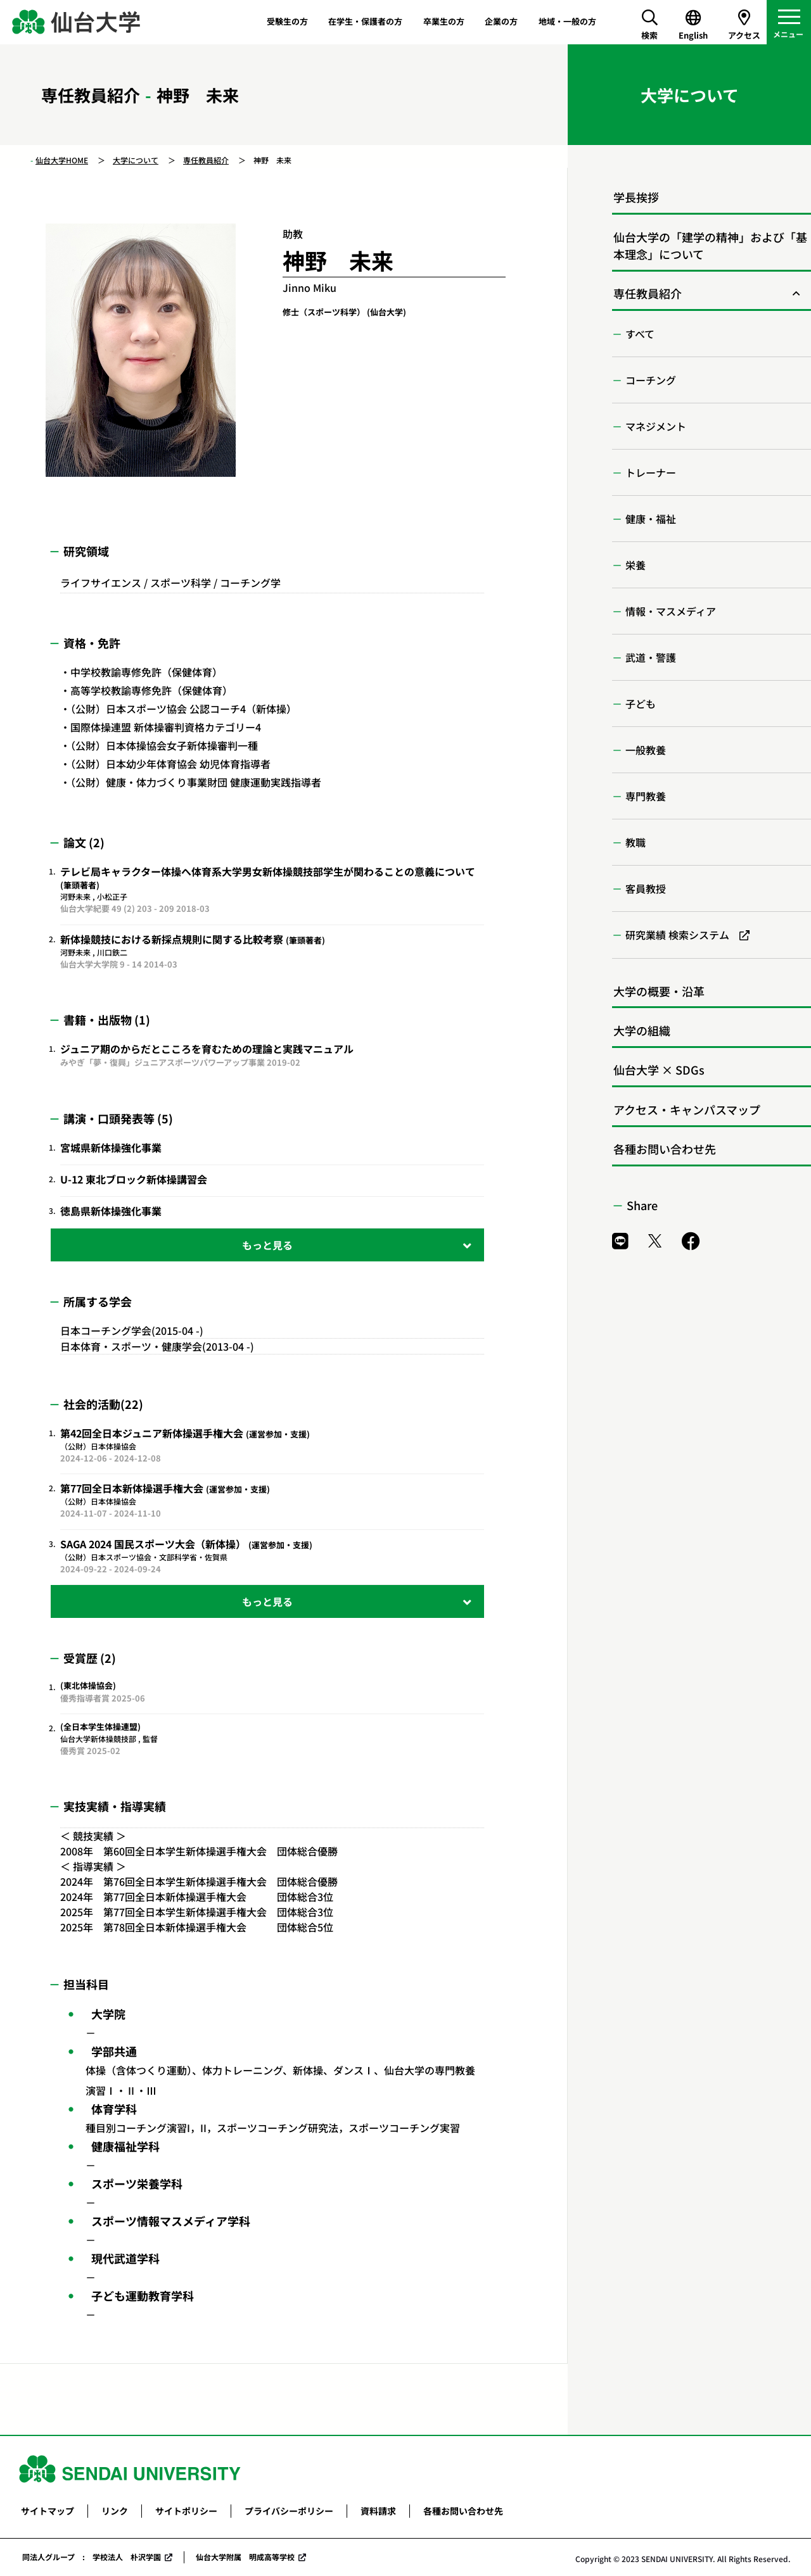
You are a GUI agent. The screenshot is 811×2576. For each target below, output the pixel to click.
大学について (135, 160)
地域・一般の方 (567, 21)
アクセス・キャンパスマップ (686, 1109)
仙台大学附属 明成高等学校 (245, 2556)
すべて (640, 333)
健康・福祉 (650, 518)
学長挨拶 (636, 197)
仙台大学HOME (61, 160)
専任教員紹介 (206, 160)
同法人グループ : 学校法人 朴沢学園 (91, 2556)
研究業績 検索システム (677, 934)
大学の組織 (641, 1030)
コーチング (650, 380)
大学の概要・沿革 (659, 991)
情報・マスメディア (670, 611)
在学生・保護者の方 (365, 21)
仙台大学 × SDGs (659, 1069)
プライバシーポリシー (289, 2510)
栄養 (635, 564)
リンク (114, 2510)
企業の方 (501, 21)
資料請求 (378, 2510)
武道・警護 (650, 657)
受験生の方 (287, 21)
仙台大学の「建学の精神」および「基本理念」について (710, 245)
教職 (635, 842)
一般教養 (645, 749)
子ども (640, 703)
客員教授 (645, 888)
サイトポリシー (186, 2510)
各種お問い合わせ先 (664, 1148)
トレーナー (650, 472)
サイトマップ (47, 2510)
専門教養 (645, 796)
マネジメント (655, 426)
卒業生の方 (443, 21)
